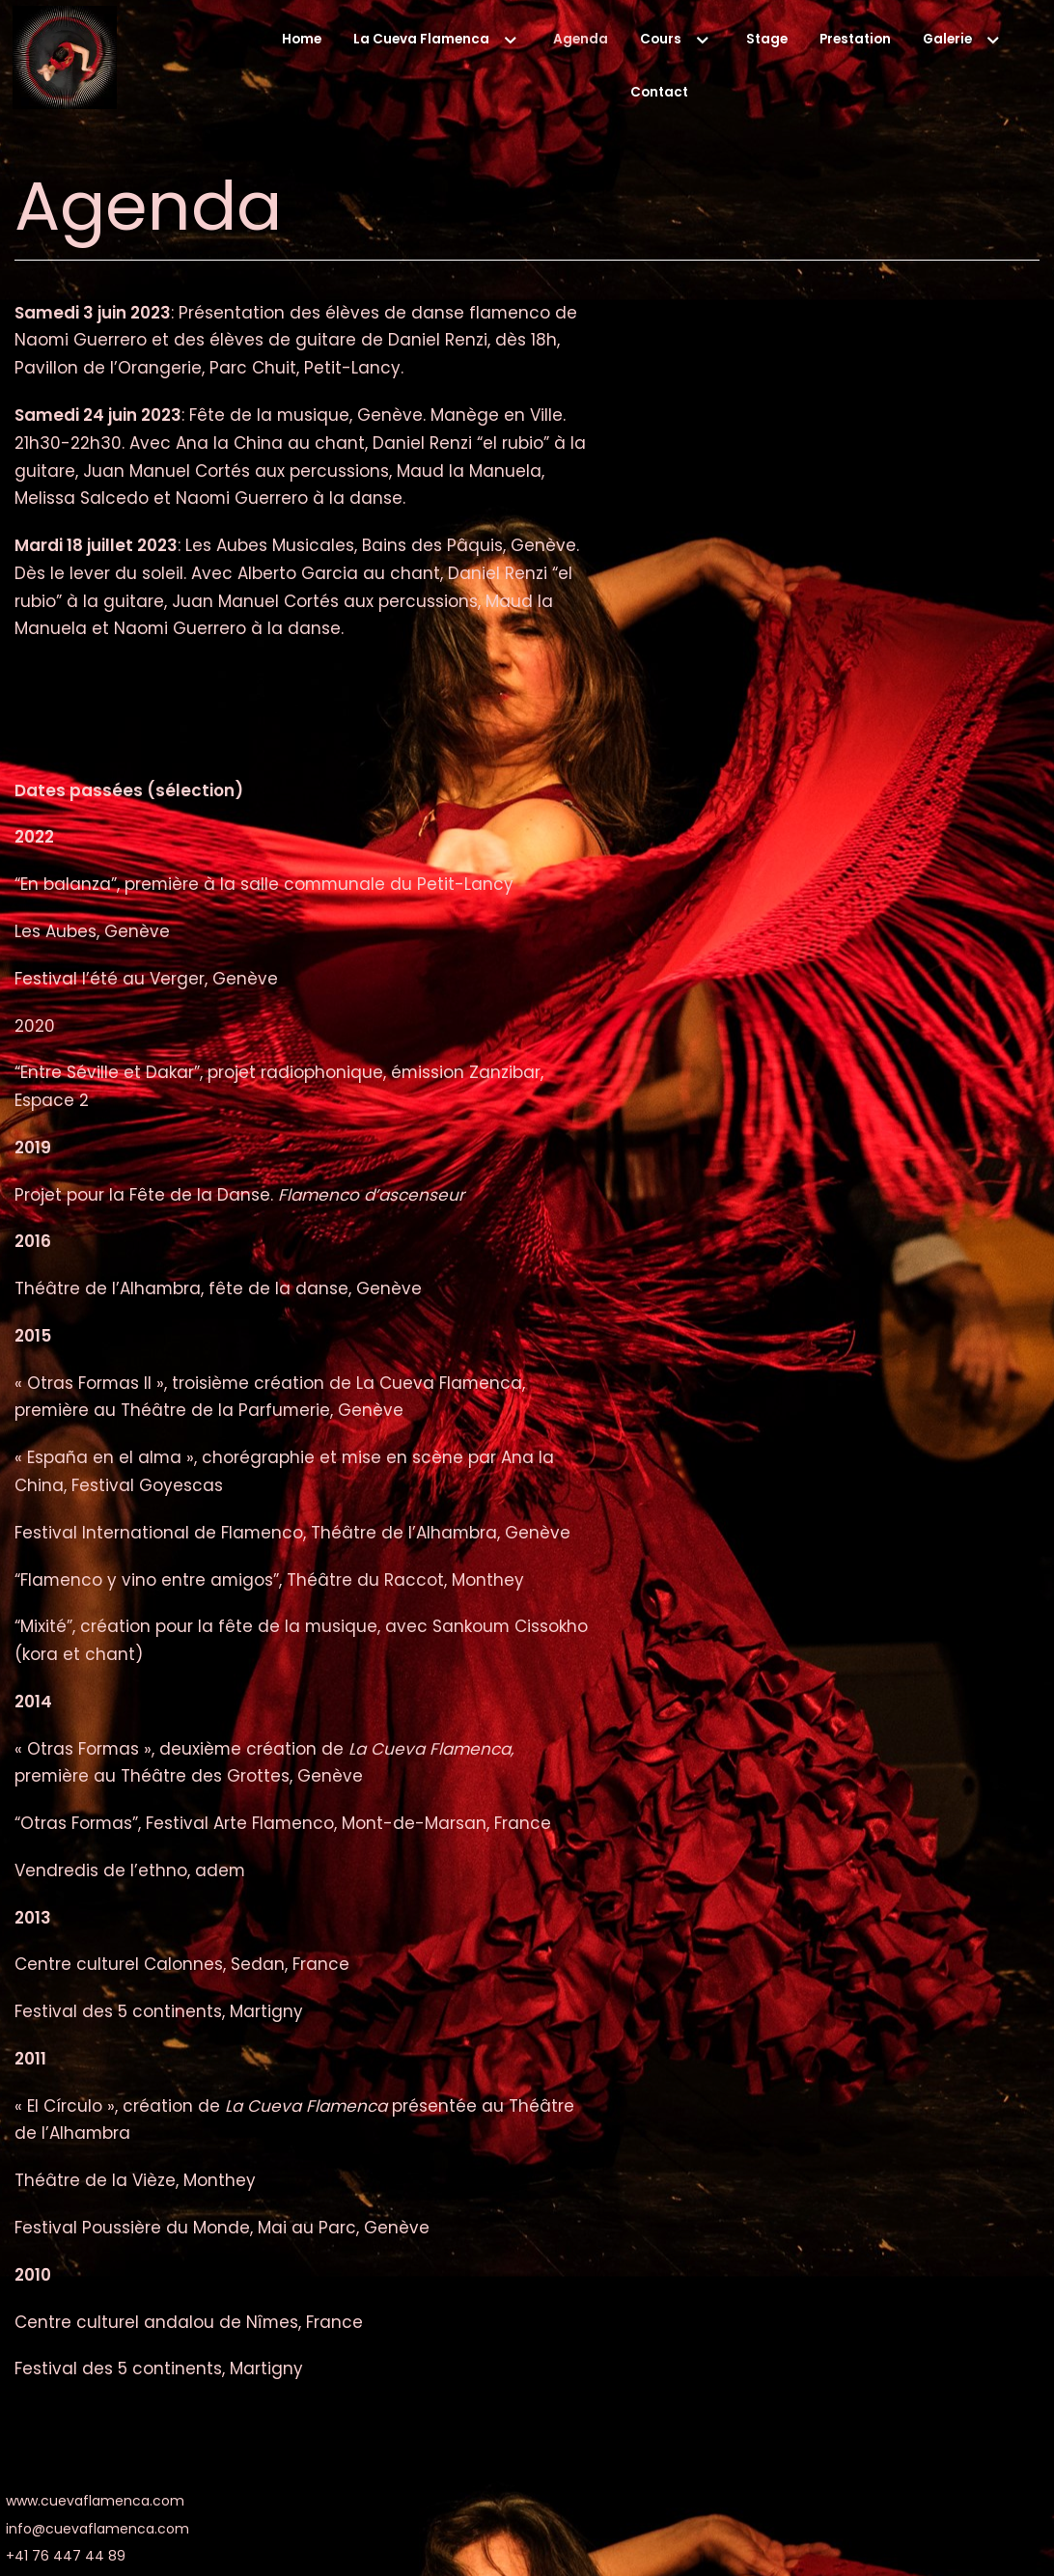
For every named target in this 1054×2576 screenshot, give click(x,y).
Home (299, 39)
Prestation (855, 39)
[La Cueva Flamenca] (65, 62)
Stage (765, 39)
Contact (659, 92)
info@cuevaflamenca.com (97, 2534)
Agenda (579, 39)
